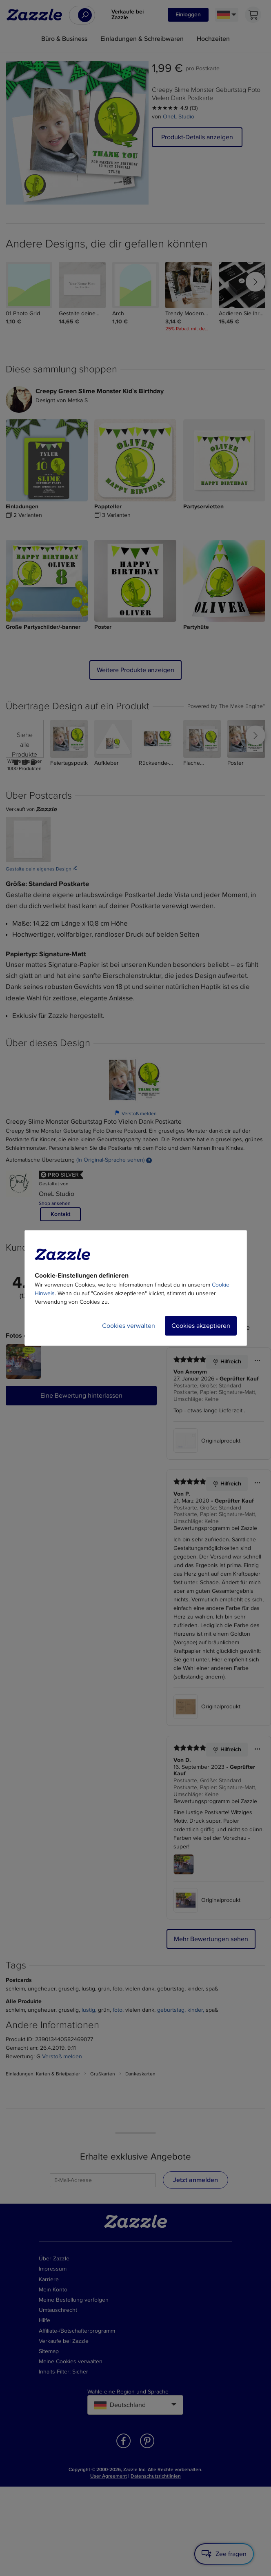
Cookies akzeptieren (200, 1326)
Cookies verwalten (128, 1326)
